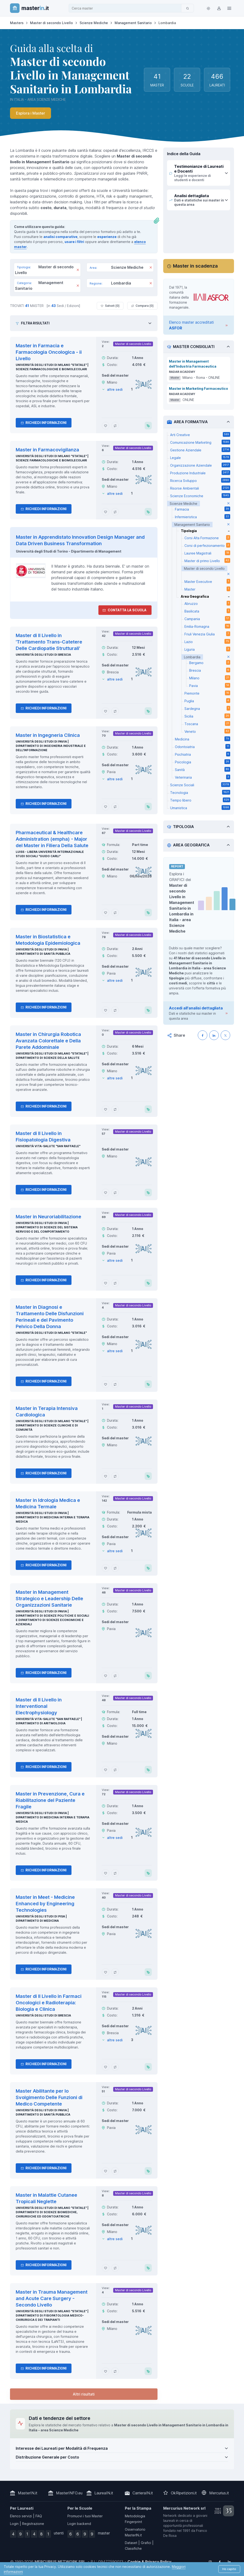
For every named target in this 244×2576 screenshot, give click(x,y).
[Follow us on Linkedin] (229, 2561)
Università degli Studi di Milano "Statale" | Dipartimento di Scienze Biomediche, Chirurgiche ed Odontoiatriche (52, 2212)
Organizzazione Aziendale (200, 465)
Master (207, 588)
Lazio (207, 641)
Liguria (207, 649)
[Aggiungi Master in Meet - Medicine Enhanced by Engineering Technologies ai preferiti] (105, 1972)
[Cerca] (187, 8)
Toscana (207, 723)
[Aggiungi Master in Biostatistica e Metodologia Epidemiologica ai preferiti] (105, 1010)
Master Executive (207, 581)
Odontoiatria (202, 746)
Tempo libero (200, 799)
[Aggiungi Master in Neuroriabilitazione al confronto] (115, 1283)
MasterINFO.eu (69, 2493)
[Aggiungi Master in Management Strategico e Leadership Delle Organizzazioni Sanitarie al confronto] (115, 1675)
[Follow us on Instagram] (210, 2561)
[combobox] (126, 8)
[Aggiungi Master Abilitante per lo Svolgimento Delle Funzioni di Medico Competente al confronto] (115, 2171)
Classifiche (133, 2548)
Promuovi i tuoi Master (85, 2516)
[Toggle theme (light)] (208, 8)
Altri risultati (84, 2394)
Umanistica (200, 807)
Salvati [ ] (110, 306)
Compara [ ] (142, 306)
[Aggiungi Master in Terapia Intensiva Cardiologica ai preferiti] (105, 1476)
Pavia (209, 685)
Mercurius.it (219, 2493)
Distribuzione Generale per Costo (47, 2457)
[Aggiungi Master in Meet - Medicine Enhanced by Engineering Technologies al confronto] (115, 1972)
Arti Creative (200, 434)
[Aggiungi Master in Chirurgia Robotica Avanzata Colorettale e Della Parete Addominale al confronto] (115, 1109)
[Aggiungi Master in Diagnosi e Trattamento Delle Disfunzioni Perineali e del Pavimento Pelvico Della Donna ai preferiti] (105, 1384)
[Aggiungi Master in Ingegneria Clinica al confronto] (115, 806)
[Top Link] (229, 8)
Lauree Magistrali (207, 552)
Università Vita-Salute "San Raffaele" (48, 1146)
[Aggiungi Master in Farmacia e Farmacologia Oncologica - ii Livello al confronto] (115, 425)
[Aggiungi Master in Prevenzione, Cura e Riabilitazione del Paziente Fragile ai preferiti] (105, 1873)
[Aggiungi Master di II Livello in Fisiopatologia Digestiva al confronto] (115, 1192)
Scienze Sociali (200, 784)
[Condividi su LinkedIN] (214, 1035)
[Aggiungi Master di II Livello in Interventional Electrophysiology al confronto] (115, 1770)
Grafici (146, 2543)
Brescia (209, 670)
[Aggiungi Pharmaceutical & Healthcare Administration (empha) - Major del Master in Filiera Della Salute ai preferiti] (105, 912)
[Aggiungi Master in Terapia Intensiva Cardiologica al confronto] (115, 1476)
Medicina (202, 738)
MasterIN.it (27, 2493)
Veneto (207, 731)
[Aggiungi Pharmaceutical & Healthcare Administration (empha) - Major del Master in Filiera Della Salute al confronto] (115, 912)
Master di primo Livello (207, 560)
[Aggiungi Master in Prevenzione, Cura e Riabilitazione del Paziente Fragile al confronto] (115, 1873)
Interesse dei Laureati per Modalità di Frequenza (62, 2448)
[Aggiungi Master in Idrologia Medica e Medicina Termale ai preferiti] (105, 1568)
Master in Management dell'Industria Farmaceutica (192, 363)
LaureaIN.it (103, 2493)
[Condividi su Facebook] (202, 1035)
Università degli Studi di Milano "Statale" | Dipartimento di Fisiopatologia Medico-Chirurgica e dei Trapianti (52, 2315)
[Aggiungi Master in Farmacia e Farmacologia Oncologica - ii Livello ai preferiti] (105, 425)
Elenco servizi (21, 2516)
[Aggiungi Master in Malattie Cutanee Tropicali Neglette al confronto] (115, 2268)
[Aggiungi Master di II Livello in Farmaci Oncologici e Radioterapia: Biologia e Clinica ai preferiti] (105, 2067)
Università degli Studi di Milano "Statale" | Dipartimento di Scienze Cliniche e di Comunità (52, 1425)
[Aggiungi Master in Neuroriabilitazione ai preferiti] (105, 1283)
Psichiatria (202, 754)
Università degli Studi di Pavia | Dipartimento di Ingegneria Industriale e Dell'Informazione (51, 746)
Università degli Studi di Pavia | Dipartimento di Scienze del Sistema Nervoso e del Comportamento (47, 1227)
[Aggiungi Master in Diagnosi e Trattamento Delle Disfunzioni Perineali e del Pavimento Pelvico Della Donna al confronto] (115, 1384)
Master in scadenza (195, 266)
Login (14, 2524)
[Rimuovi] (78, 270)
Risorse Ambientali (200, 488)
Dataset (131, 2543)
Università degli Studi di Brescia (43, 654)
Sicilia (207, 715)
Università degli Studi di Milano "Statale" (51, 1333)
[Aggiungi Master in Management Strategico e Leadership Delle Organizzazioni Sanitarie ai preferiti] (105, 1675)
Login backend (79, 2524)
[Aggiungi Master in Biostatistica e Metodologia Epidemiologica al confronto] (115, 1010)
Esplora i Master (30, 113)
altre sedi (115, 389)
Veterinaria (202, 777)
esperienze (107, 237)
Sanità (202, 769)
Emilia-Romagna (207, 626)
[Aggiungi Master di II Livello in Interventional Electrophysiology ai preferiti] (105, 1770)
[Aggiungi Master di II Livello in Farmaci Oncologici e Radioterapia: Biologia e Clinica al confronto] (115, 2067)
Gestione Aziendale (200, 449)
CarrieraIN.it (142, 2493)
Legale (200, 457)
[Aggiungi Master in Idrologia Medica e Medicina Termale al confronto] (115, 1568)
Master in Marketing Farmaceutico (198, 388)
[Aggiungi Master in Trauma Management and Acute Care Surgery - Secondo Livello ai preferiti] (105, 2371)
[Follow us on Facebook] (219, 2561)
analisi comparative (60, 237)
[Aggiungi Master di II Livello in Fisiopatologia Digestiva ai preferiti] (105, 1192)
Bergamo (209, 662)
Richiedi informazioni (43, 423)
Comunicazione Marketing (200, 442)
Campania (207, 618)
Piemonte (207, 693)
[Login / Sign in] (219, 8)
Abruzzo (207, 603)
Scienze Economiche (200, 495)
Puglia (207, 700)
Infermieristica (202, 516)
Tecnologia (200, 792)
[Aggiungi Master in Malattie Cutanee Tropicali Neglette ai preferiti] (105, 2268)
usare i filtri (74, 242)
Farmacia (202, 509)
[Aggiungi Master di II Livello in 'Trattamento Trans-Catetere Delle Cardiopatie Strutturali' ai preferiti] (105, 711)
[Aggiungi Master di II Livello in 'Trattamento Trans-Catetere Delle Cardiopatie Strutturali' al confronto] (115, 711)
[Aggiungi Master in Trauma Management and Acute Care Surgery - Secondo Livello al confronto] (115, 2371)
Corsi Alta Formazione (207, 537)
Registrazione (33, 2524)
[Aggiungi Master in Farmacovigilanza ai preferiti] (105, 512)
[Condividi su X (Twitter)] (225, 1035)
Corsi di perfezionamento (207, 545)
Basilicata (207, 610)
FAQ (39, 2516)
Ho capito (229, 2569)
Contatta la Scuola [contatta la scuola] (124, 610)
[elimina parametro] (228, 503)
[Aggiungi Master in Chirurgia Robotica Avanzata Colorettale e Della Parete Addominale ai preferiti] (105, 1109)
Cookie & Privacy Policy (149, 2561)
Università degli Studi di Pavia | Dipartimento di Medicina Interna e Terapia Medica (52, 1517)
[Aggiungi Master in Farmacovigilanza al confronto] (115, 512)
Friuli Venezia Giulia (207, 633)
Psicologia (202, 761)
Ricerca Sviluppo (200, 480)
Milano (209, 677)
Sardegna (207, 708)
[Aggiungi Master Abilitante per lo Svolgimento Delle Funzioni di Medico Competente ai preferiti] (105, 2171)
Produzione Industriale (200, 472)
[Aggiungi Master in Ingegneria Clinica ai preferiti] (105, 806)
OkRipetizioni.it (184, 2493)
